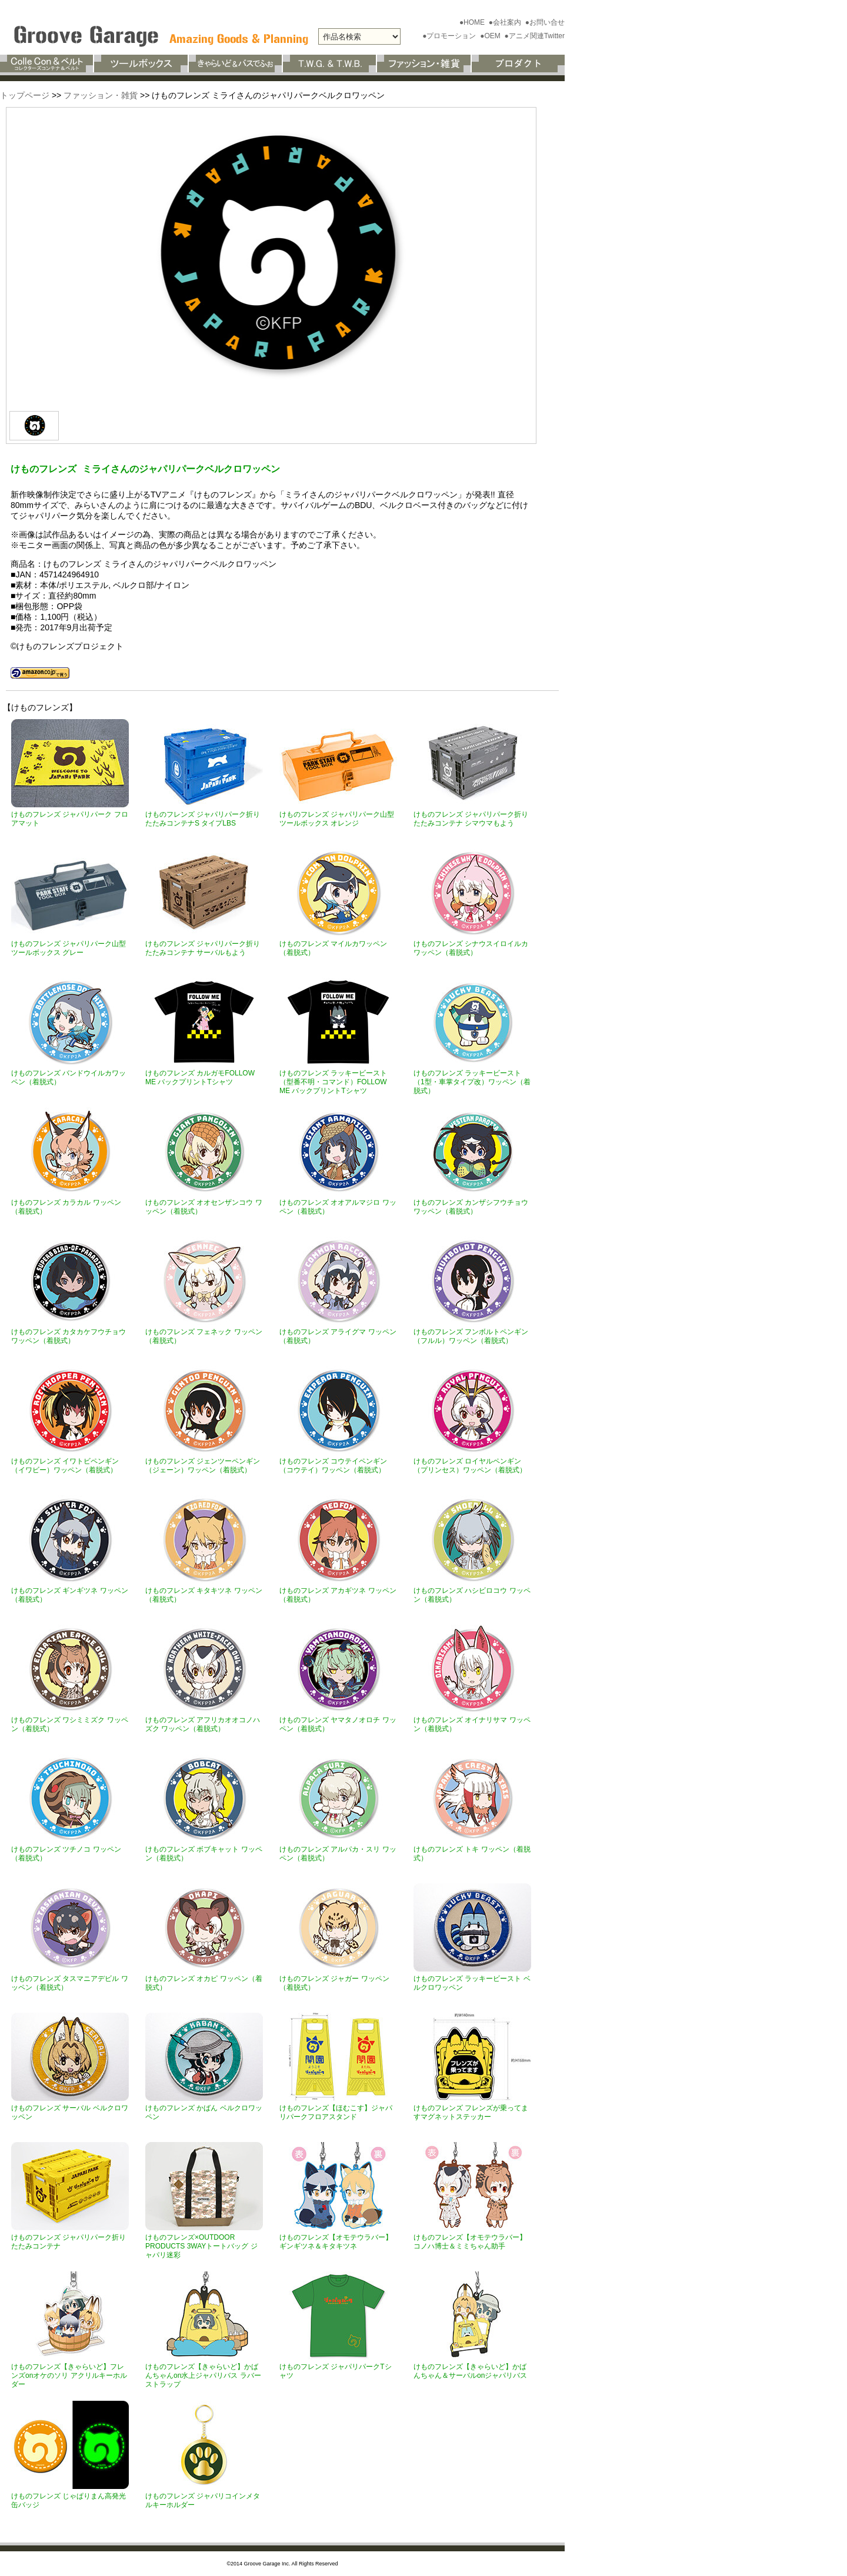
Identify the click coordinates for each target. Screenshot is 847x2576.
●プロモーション (450, 36)
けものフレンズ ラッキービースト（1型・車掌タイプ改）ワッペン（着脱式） (472, 1082)
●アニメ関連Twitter (534, 36)
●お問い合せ (545, 22)
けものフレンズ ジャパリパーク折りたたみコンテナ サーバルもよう (202, 948)
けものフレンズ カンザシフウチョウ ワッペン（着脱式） (471, 1206)
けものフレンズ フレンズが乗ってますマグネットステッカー (471, 2112)
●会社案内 (506, 22)
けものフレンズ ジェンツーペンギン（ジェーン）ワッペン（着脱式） (202, 1465)
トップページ (24, 95)
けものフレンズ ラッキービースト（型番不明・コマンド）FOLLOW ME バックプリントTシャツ (333, 1082)
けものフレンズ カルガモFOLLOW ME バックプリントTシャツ (200, 1077)
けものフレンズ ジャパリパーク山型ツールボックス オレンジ (336, 818)
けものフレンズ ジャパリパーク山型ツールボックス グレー (68, 948)
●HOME (473, 22)
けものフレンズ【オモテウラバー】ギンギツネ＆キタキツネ (335, 2241)
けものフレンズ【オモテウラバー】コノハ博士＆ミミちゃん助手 (470, 2241)
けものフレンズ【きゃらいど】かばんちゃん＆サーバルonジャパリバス (470, 2371)
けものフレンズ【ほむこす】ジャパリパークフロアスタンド (335, 2112)
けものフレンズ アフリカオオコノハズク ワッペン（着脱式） (202, 1724)
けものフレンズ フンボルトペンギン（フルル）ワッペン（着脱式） (471, 1336)
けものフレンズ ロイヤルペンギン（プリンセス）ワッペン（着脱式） (470, 1465)
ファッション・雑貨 (101, 95)
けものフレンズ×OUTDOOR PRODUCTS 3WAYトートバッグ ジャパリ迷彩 (201, 2246)
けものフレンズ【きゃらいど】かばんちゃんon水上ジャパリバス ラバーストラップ (203, 2375)
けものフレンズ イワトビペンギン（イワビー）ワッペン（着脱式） (65, 1465)
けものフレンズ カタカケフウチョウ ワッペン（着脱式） (68, 1336)
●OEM (491, 36)
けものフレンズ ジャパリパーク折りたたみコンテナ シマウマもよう (471, 818)
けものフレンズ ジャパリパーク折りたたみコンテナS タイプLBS (202, 818)
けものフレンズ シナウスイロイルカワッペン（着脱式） (471, 948)
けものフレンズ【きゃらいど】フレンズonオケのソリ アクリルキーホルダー (69, 2375)
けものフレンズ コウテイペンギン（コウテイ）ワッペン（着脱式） (333, 1465)
